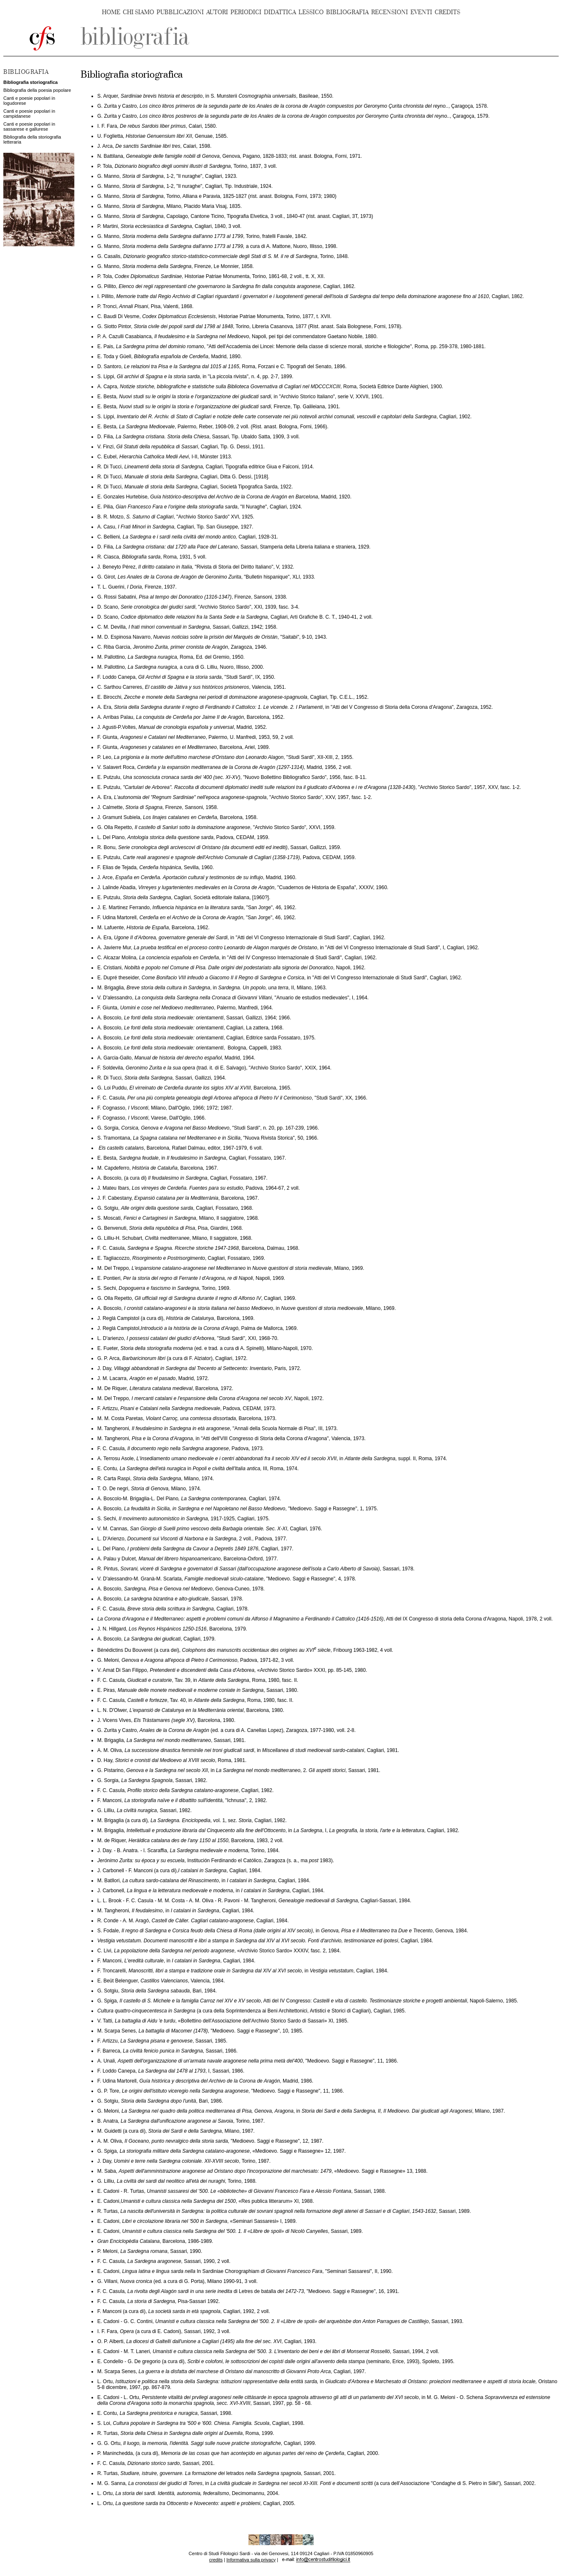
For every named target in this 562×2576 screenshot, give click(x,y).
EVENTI (421, 12)
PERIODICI (245, 12)
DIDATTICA (280, 12)
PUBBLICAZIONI (180, 12)
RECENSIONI (389, 12)
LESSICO (311, 12)
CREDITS (447, 12)
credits (216, 2559)
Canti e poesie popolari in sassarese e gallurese (29, 126)
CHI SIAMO (138, 12)
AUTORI (217, 12)
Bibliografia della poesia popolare (37, 90)
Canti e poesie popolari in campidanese (29, 114)
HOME (111, 12)
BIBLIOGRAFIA (347, 12)
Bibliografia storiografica (30, 82)
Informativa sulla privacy (251, 2559)
